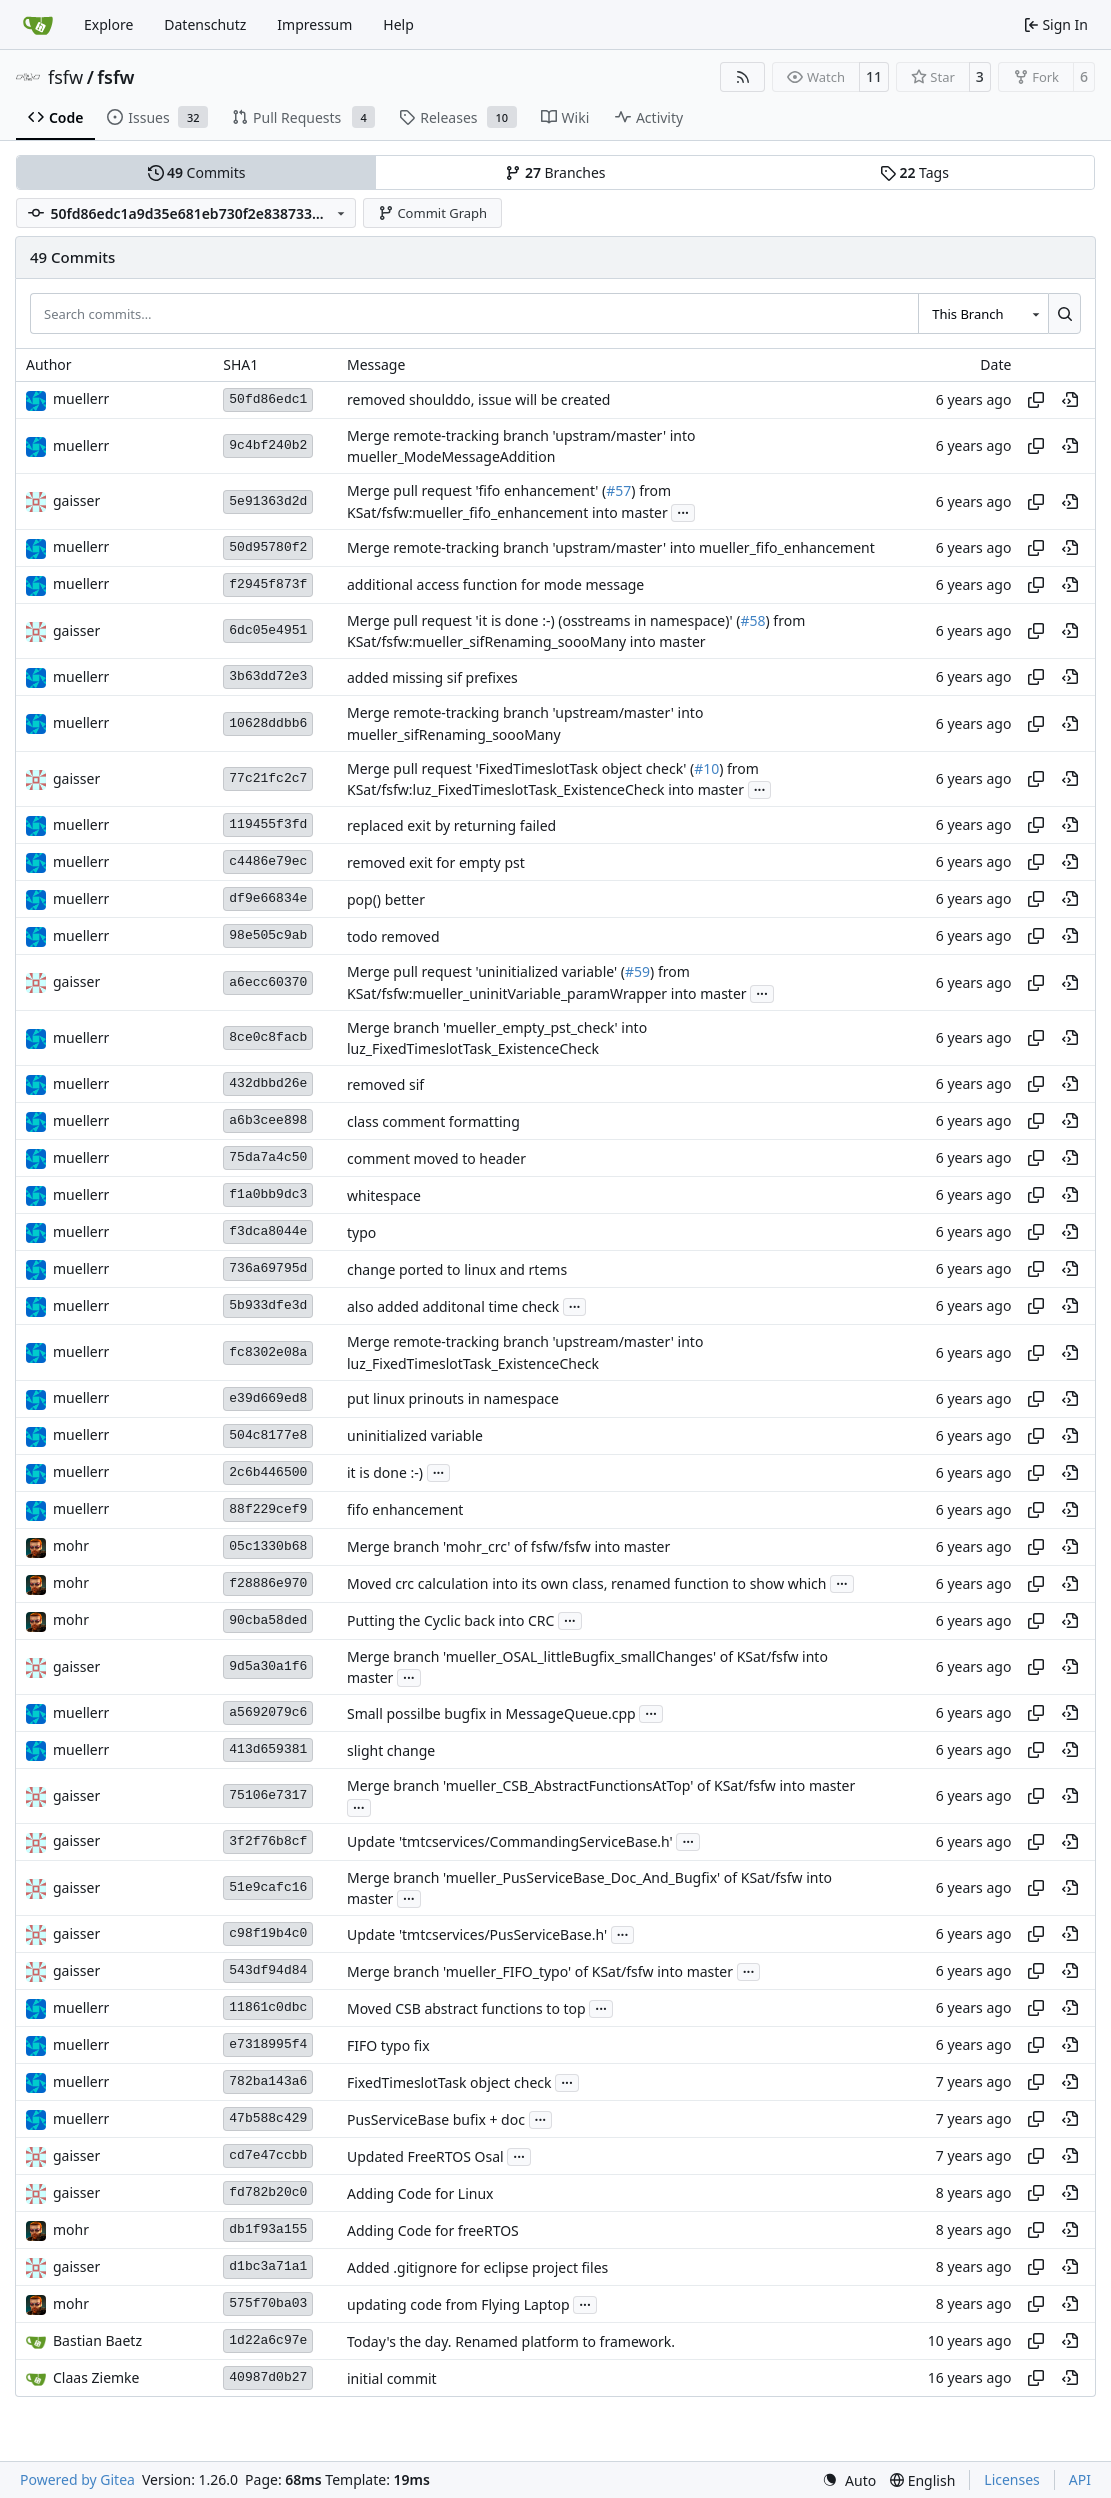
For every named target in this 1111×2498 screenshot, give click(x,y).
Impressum (314, 24)
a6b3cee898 (268, 1120)
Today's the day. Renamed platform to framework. (511, 2341)
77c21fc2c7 (268, 778)
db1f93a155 (268, 2229)
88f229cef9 (268, 1509)
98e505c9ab (268, 935)
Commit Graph (432, 213)
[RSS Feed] (743, 77)
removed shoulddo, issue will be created (478, 399)
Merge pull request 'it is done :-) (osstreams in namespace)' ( (543, 620)
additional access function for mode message (495, 584)
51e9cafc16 (268, 1887)
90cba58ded (268, 1620)
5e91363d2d (268, 501)
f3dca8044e (268, 1231)
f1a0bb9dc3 (268, 1194)
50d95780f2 (268, 547)
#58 (752, 620)
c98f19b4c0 (268, 1933)
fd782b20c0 (268, 2192)
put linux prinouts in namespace (453, 1398)
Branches (555, 172)
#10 (706, 768)
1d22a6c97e (268, 2340)
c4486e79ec (268, 861)
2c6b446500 (268, 1472)
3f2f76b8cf (268, 1841)
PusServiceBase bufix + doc (436, 2119)
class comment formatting (433, 1121)
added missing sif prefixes (432, 677)
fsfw (65, 77)
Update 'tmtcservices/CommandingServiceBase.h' (510, 1841)
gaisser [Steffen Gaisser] (76, 500)
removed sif (385, 1084)
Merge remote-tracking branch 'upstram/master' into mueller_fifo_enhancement (611, 547)
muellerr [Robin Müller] (81, 398)
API (1080, 2479)
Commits (197, 172)
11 (874, 76)
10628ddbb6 (268, 723)
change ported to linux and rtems (457, 1269)
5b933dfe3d (268, 1305)
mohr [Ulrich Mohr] (71, 1545)
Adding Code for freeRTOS (433, 2230)
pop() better (386, 899)
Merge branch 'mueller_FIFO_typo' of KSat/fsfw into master (540, 1971)
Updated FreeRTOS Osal (425, 2156)
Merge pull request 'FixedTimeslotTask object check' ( (520, 768)
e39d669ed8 (268, 1398)
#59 (637, 972)
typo (361, 1232)
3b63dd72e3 (268, 676)
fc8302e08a (268, 1352)
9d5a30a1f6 (268, 1666)
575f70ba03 (268, 2303)
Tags (914, 172)
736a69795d (268, 1268)
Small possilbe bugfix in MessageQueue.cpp (491, 1713)
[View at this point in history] (1070, 400)
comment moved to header (436, 1158)
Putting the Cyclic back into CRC (450, 1620)
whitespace (384, 1195)
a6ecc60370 (268, 982)
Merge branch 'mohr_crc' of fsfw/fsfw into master (508, 1546)
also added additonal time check (453, 1306)
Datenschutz (205, 24)
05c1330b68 (268, 1546)
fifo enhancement (405, 1509)
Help (398, 24)
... (683, 511)
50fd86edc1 (268, 399)
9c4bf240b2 (268, 445)
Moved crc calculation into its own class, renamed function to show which (587, 1583)
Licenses (1012, 2479)
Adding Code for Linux (420, 2193)
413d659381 (268, 1749)
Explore (108, 24)
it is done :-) (385, 1472)
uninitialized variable (415, 1435)
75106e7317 (268, 1795)
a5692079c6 (268, 1712)
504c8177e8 (268, 1435)
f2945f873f (268, 584)
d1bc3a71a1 (268, 2266)
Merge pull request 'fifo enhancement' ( (476, 491)
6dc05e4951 (268, 630)
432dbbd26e (268, 1083)
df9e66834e (268, 898)
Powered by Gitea (77, 2479)
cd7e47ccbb (268, 2155)
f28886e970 (268, 1583)
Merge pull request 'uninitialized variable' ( (486, 972)
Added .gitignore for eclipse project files (477, 2267)
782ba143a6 (268, 2081)
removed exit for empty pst (436, 862)
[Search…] (1064, 313)
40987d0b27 (268, 2377)
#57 (618, 491)
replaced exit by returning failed (451, 825)
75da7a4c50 (268, 1157)
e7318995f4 (268, 2044)
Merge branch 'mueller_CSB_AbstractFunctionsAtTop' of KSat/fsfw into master (601, 1786)
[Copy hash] (1036, 400)
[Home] (38, 25)
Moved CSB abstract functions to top (466, 2008)
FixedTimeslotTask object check (449, 2082)
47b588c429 (268, 2118)
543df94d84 (268, 1970)
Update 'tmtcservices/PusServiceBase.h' (477, 1934)
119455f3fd (268, 824)
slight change (391, 1750)
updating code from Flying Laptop (458, 2304)
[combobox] (983, 313)
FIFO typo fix (388, 2045)
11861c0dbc (268, 2007)
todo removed (393, 936)
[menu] (849, 2480)
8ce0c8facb (268, 1037)
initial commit (392, 2378)
